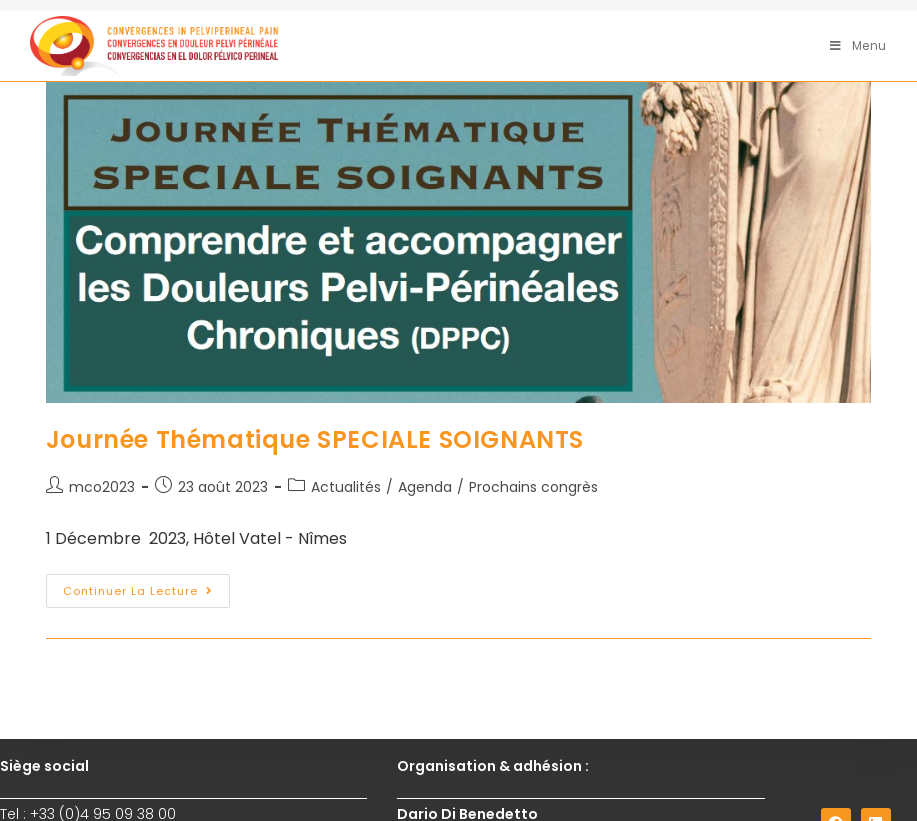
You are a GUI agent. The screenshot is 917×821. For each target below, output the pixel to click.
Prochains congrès (533, 487)
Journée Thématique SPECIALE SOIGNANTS (315, 439)
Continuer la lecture (146, 586)
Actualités (346, 487)
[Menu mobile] (858, 45)
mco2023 (102, 487)
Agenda (425, 487)
